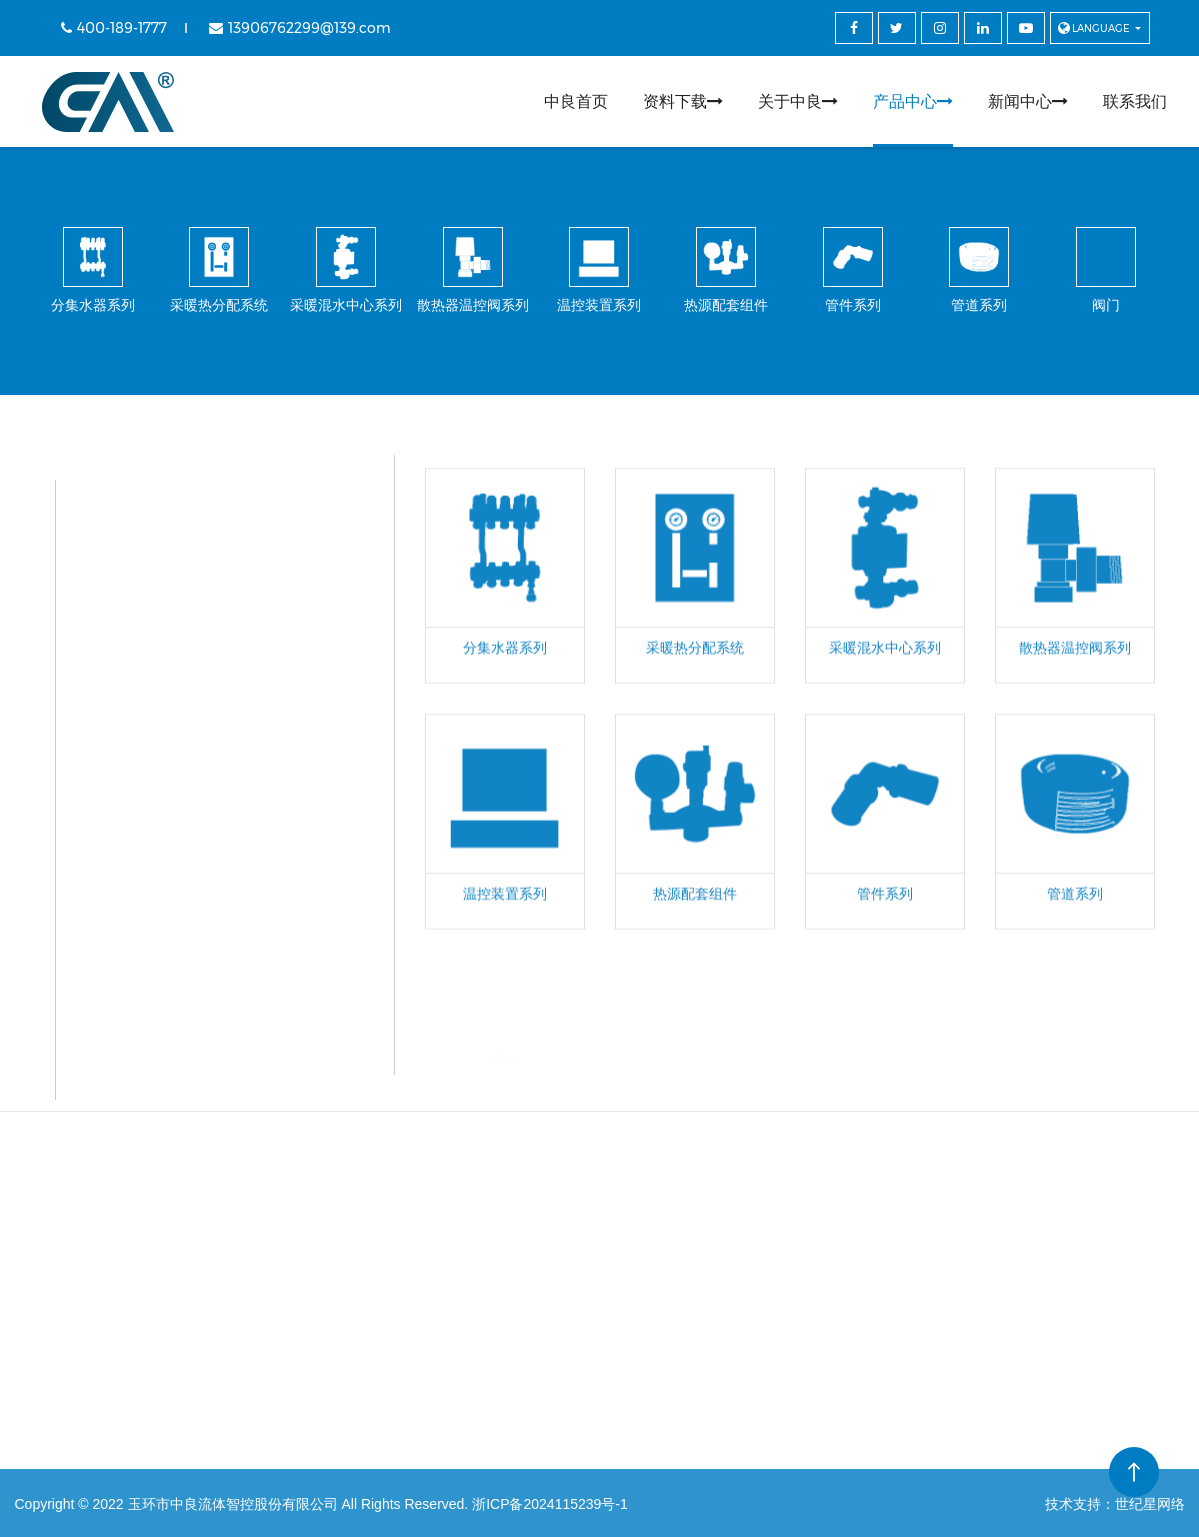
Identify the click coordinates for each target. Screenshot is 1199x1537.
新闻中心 (1028, 101)
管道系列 (177, 988)
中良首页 (576, 101)
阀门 (161, 1058)
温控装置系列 (193, 778)
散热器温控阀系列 (209, 708)
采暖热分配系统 (201, 568)
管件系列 (177, 918)
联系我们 (1135, 101)
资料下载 (683, 101)
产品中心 (913, 101)
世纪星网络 (1150, 1504)
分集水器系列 (193, 498)
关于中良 (798, 101)
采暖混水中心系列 (209, 638)
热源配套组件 (193, 848)
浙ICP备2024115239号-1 (550, 1504)
